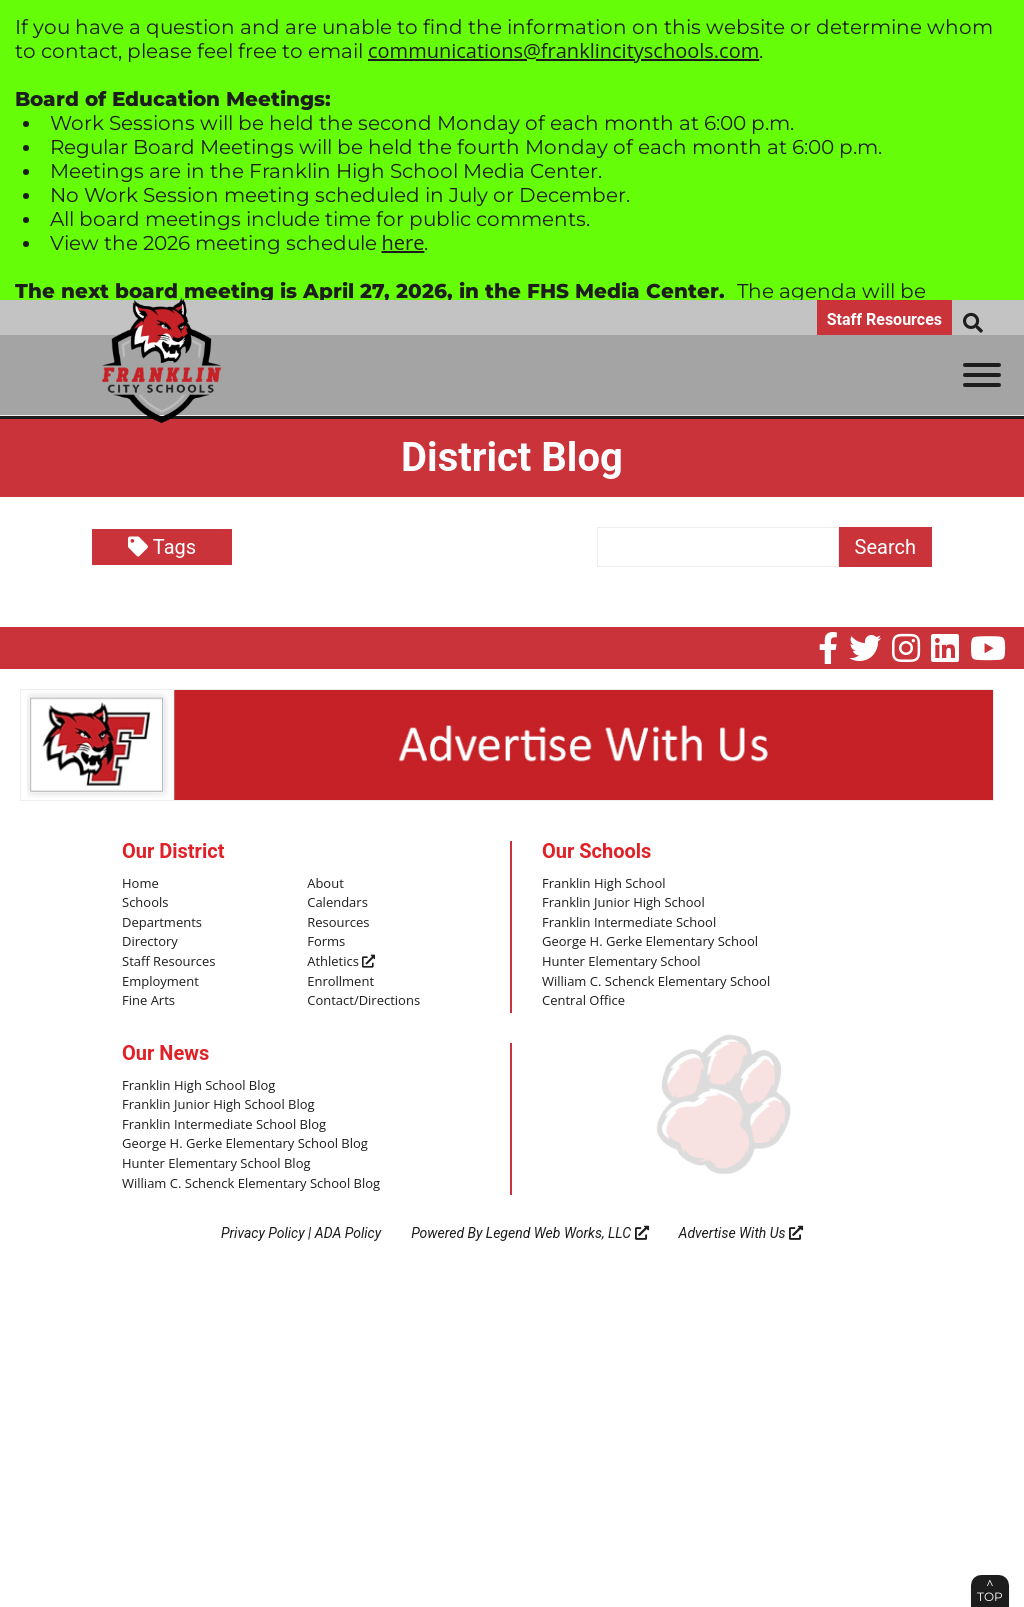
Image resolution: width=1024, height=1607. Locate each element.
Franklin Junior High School (623, 903)
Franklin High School (604, 884)
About (325, 884)
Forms (326, 942)
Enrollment (340, 982)
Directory (150, 942)
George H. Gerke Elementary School (650, 942)
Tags (162, 547)
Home (140, 884)
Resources (338, 923)
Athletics (341, 962)
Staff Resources (884, 319)
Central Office (583, 1001)
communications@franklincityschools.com (563, 50)
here (403, 242)
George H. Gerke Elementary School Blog (245, 1144)
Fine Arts (148, 1001)
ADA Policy (348, 1233)
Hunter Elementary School (621, 962)
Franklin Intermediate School (629, 923)
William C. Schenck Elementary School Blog (251, 1184)
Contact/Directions (363, 1001)
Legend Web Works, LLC (567, 1233)
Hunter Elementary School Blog (216, 1164)
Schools (145, 903)
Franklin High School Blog (198, 1086)
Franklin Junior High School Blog (218, 1105)
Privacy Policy (263, 1233)
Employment (160, 982)
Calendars (337, 903)
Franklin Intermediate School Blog (224, 1125)
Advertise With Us (741, 1233)
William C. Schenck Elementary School (656, 982)
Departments (162, 923)
